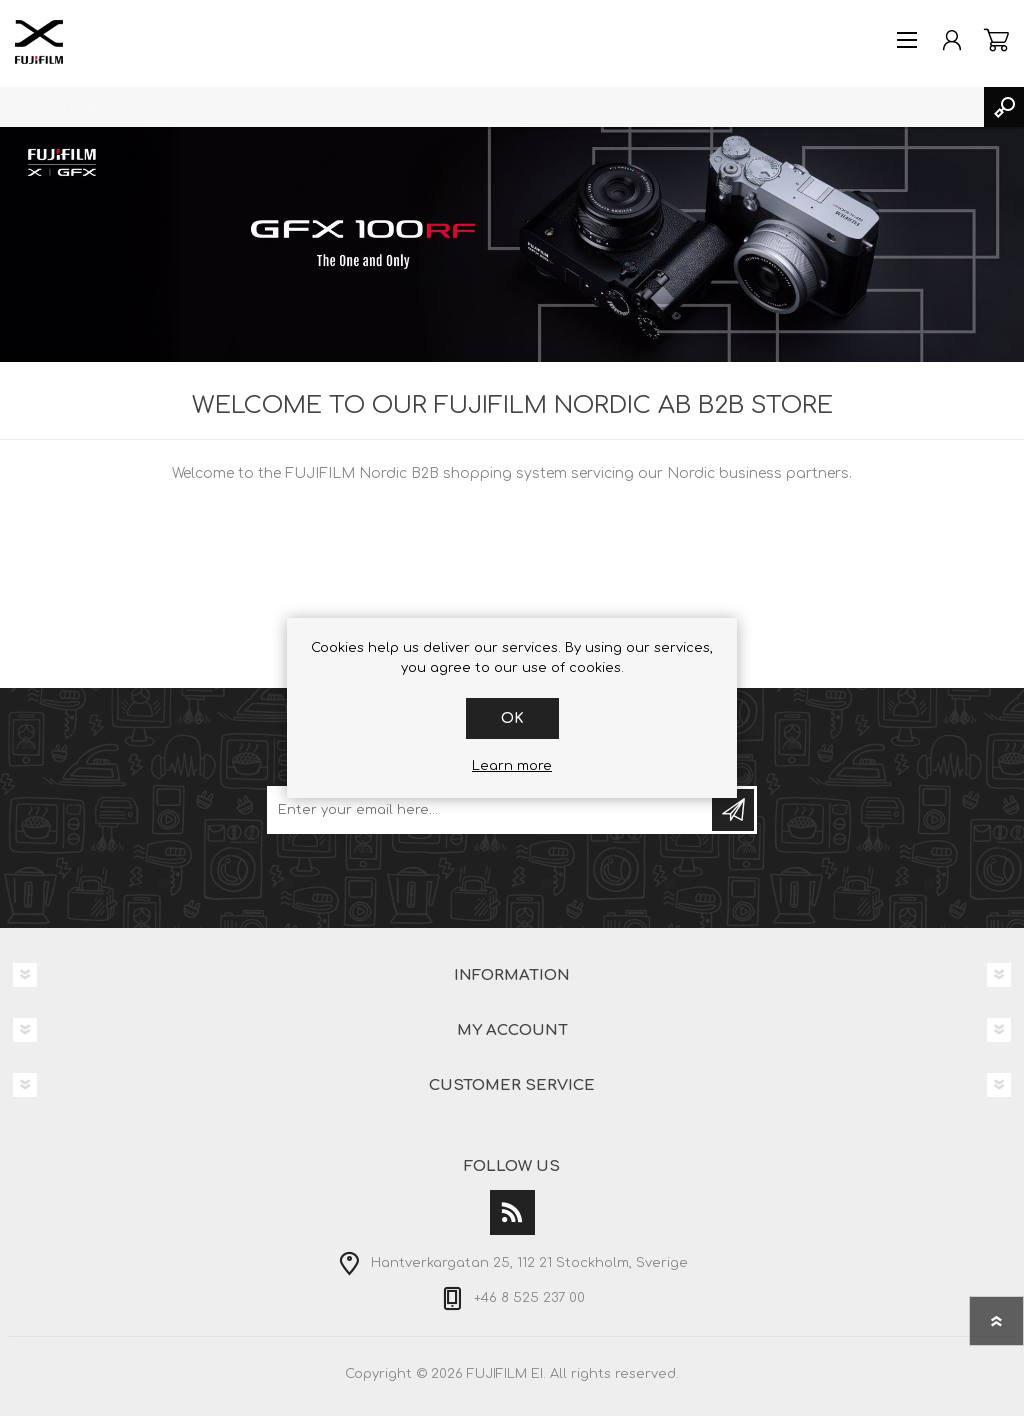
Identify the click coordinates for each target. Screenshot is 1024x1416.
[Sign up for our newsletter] (491, 810)
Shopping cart (996, 40)
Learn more (512, 766)
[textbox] (492, 107)
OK (512, 718)
